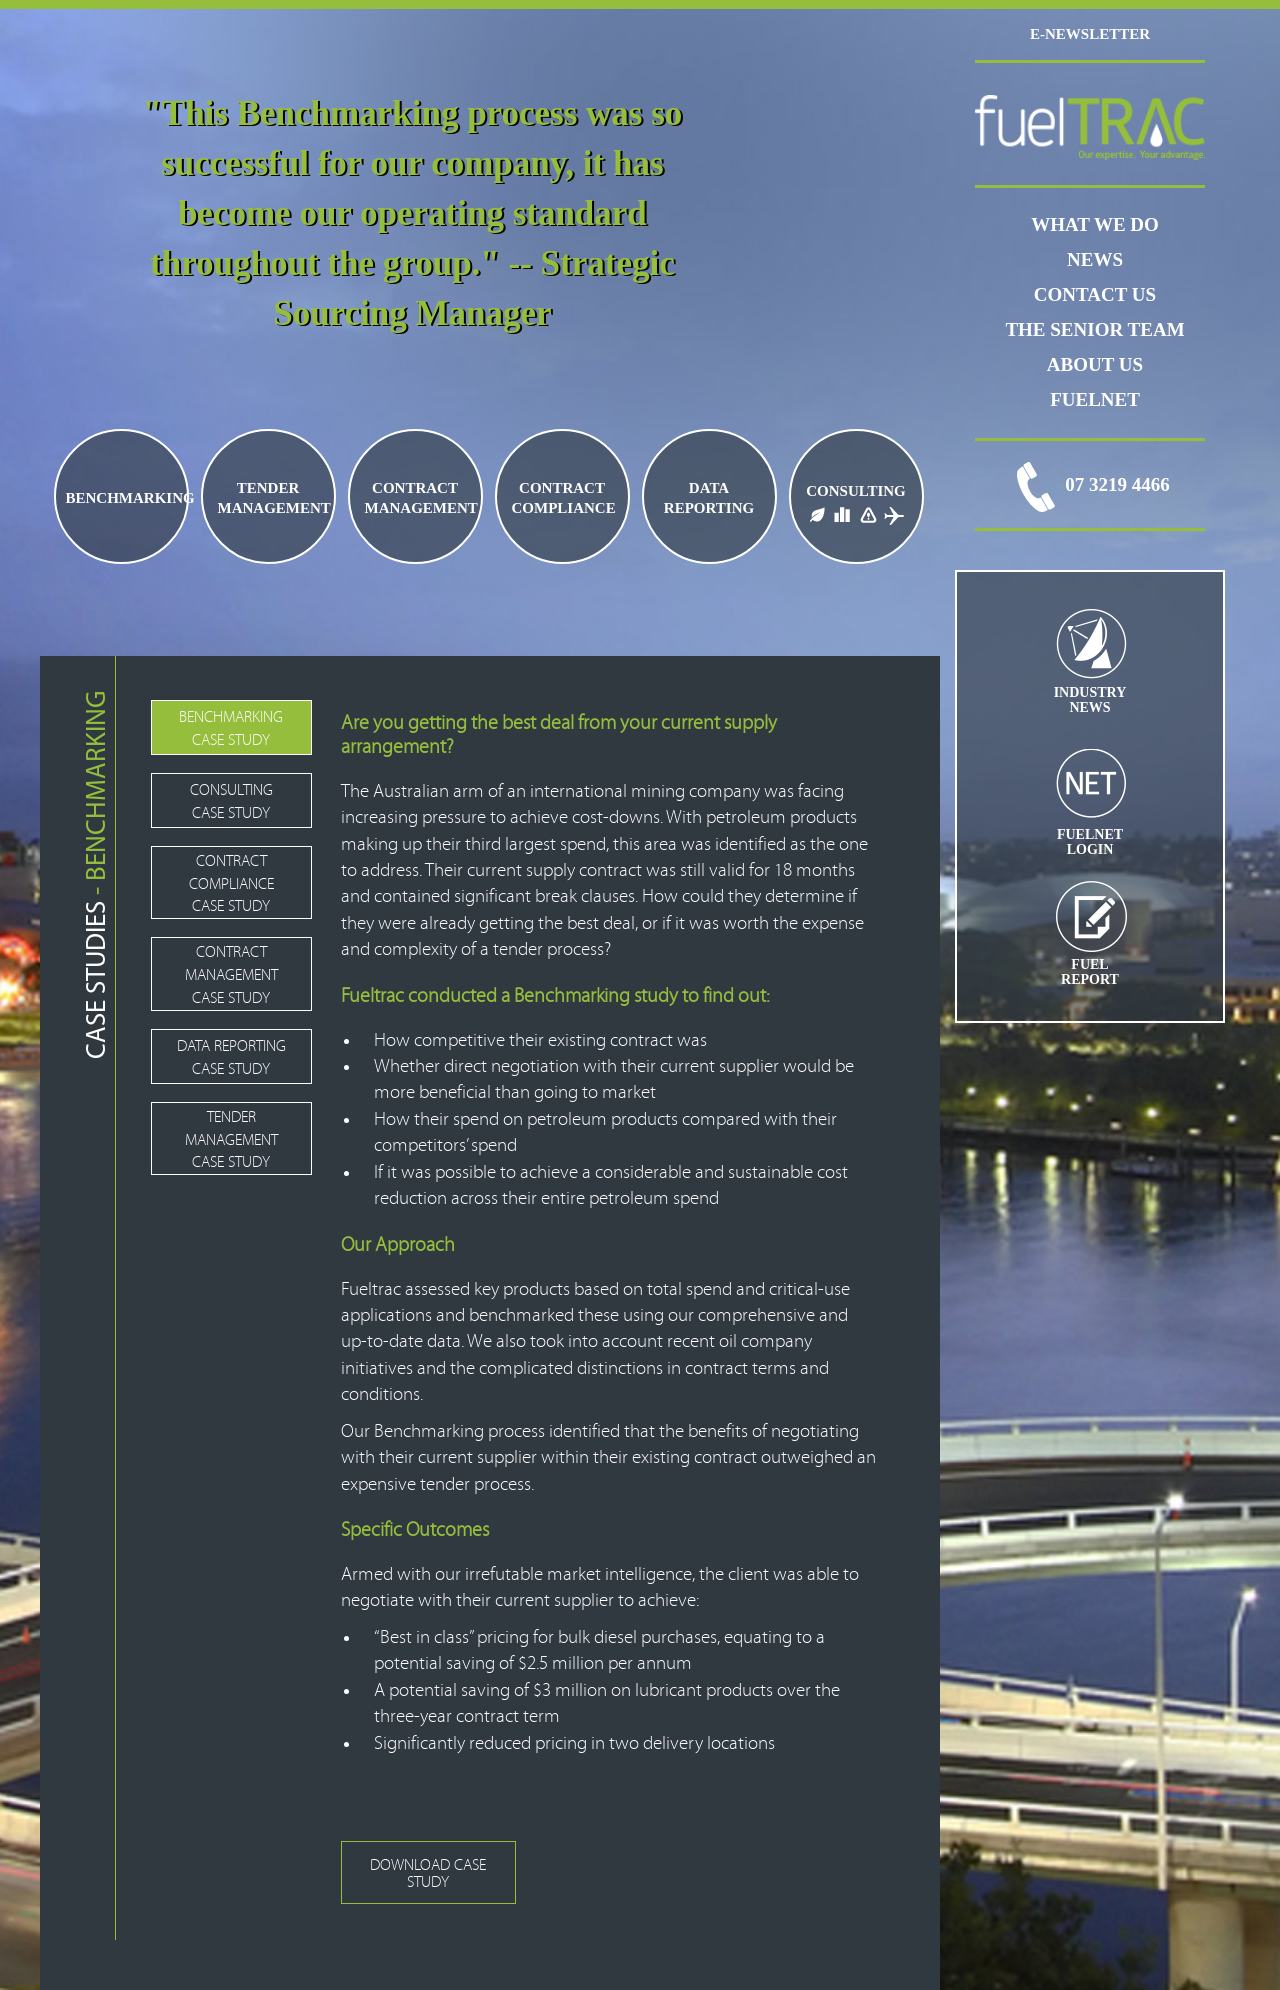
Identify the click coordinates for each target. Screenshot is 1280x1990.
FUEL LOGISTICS (842, 512)
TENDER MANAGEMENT (274, 498)
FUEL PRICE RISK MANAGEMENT (868, 512)
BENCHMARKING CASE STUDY (231, 728)
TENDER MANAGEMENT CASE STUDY (231, 1140)
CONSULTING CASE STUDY (231, 801)
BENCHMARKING (126, 498)
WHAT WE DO (1095, 224)
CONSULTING (855, 491)
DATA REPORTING (709, 498)
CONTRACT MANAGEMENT (421, 498)
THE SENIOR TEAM (1094, 329)
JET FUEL (894, 512)
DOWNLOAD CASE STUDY (428, 1873)
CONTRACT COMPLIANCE (564, 498)
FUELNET (1095, 399)
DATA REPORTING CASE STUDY (231, 1057)
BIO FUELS (815, 512)
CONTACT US (1095, 294)
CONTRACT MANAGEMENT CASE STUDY (231, 975)
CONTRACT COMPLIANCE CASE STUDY (231, 884)
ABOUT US (1095, 364)
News (1095, 259)
